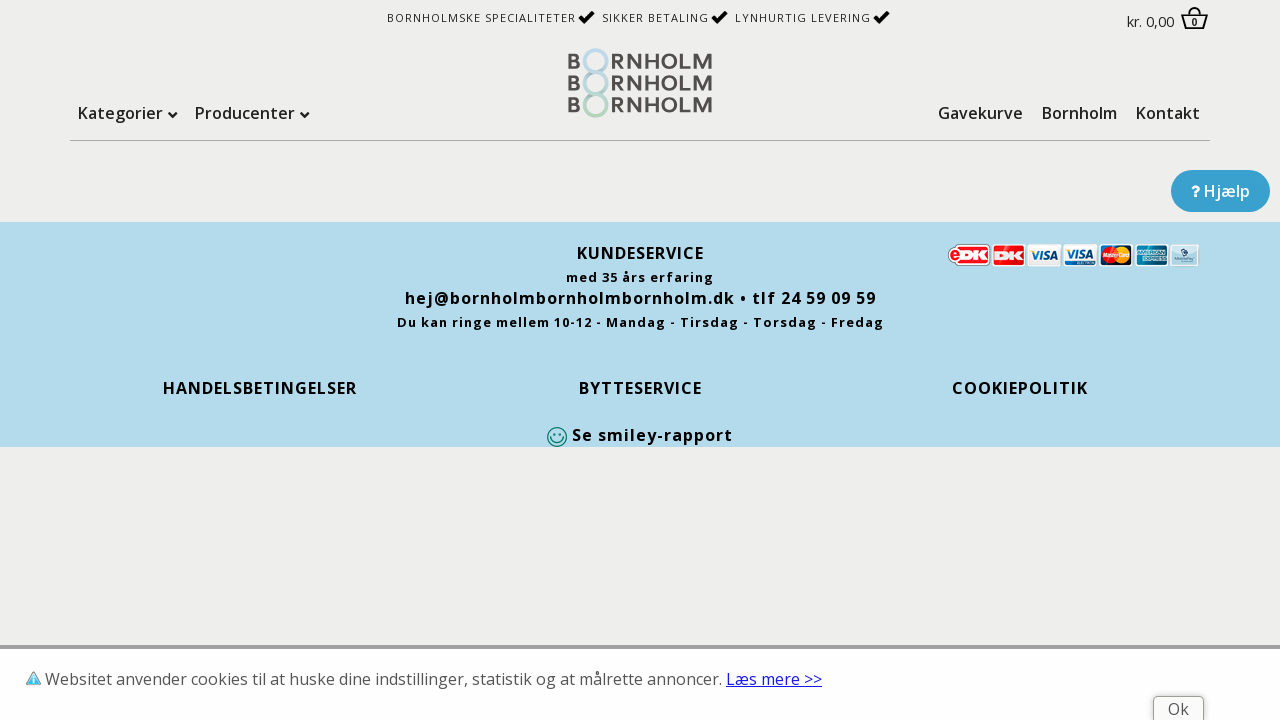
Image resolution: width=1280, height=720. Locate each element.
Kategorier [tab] (120, 113)
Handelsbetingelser (260, 388)
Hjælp (1220, 191)
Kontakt (1168, 113)
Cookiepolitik (1020, 388)
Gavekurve (980, 113)
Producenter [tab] (245, 113)
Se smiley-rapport (640, 435)
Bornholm (1079, 113)
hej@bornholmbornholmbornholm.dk (570, 298)
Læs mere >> (774, 679)
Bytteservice (640, 388)
